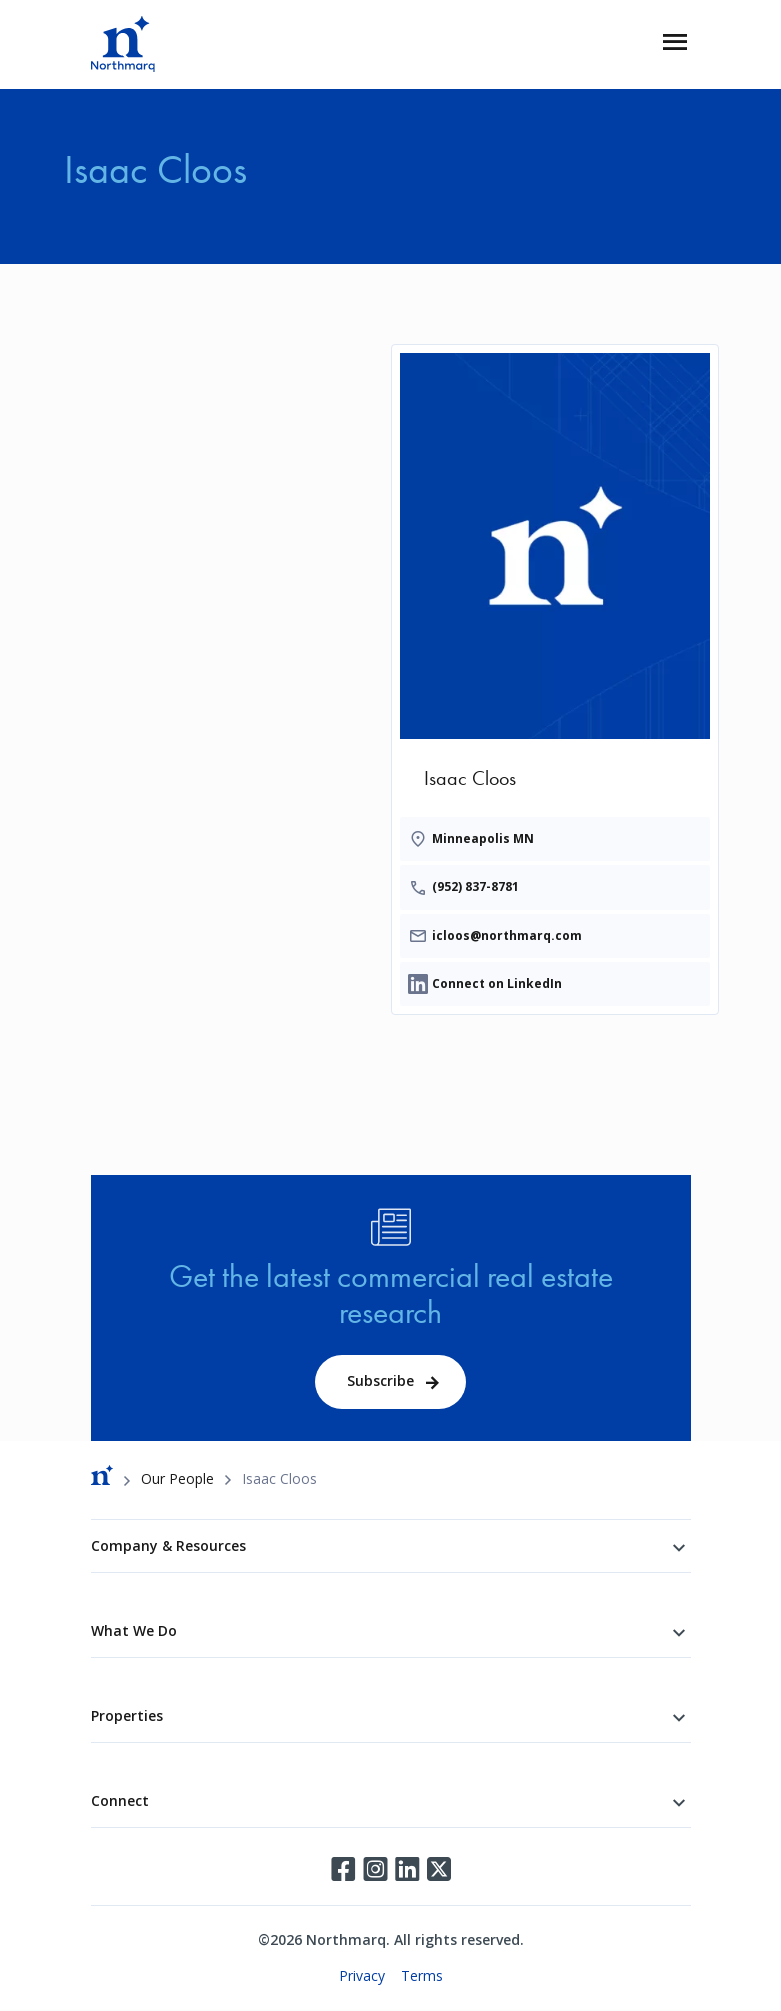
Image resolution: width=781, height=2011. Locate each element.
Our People (177, 1478)
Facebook (343, 1869)
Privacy (362, 1975)
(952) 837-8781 (475, 886)
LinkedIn (407, 1869)
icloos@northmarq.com (507, 935)
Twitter (439, 1869)
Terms (422, 1975)
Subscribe (380, 1380)
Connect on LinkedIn (497, 983)
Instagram (375, 1869)
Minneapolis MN (483, 838)
